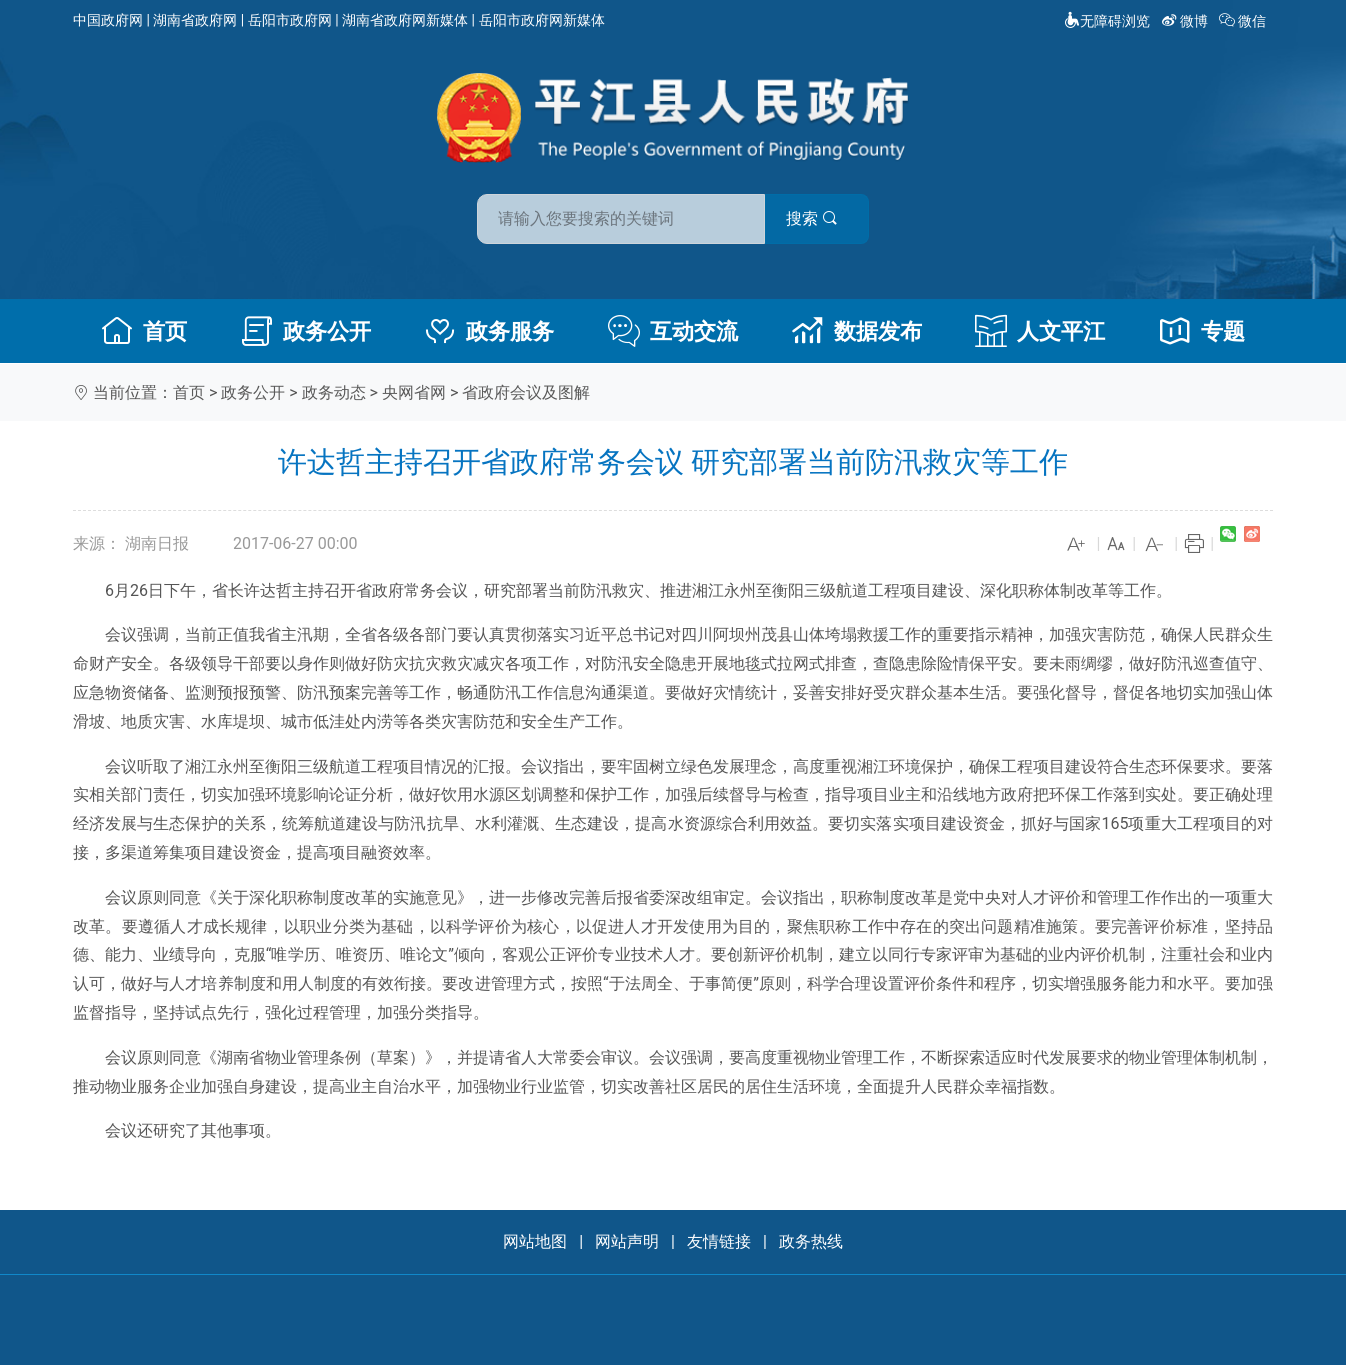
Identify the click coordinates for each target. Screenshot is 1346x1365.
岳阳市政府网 (290, 20)
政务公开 (306, 331)
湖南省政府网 (195, 20)
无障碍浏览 (1107, 21)
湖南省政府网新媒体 (405, 20)
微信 (1244, 21)
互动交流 (673, 331)
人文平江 (1040, 331)
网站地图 (535, 1241)
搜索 (816, 218)
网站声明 (627, 1241)
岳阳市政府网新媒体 (542, 20)
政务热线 (811, 1241)
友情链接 (719, 1241)
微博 (1186, 21)
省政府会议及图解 (526, 392)
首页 (144, 331)
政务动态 (334, 392)
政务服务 (489, 331)
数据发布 (857, 331)
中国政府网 (108, 20)
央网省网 (414, 392)
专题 (1202, 331)
